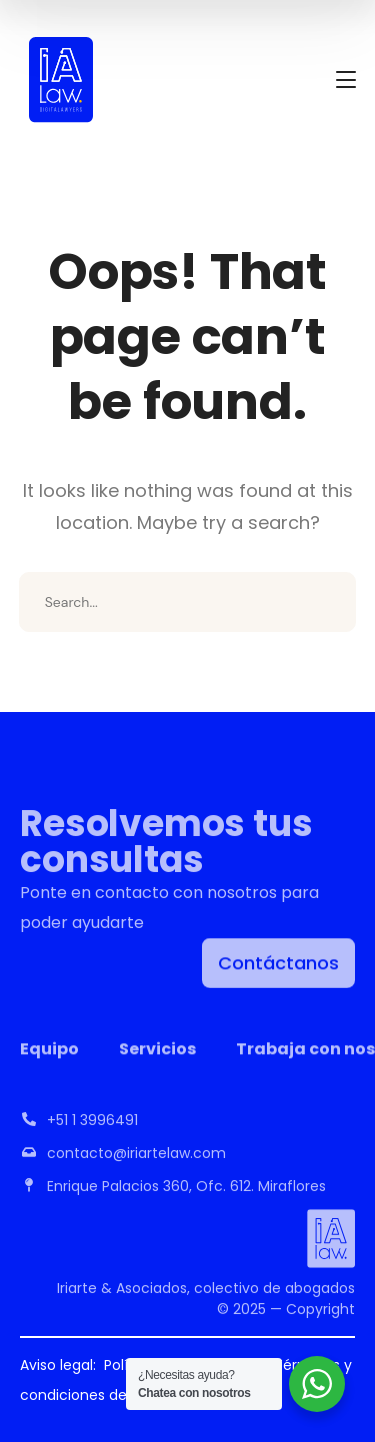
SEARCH (326, 602)
